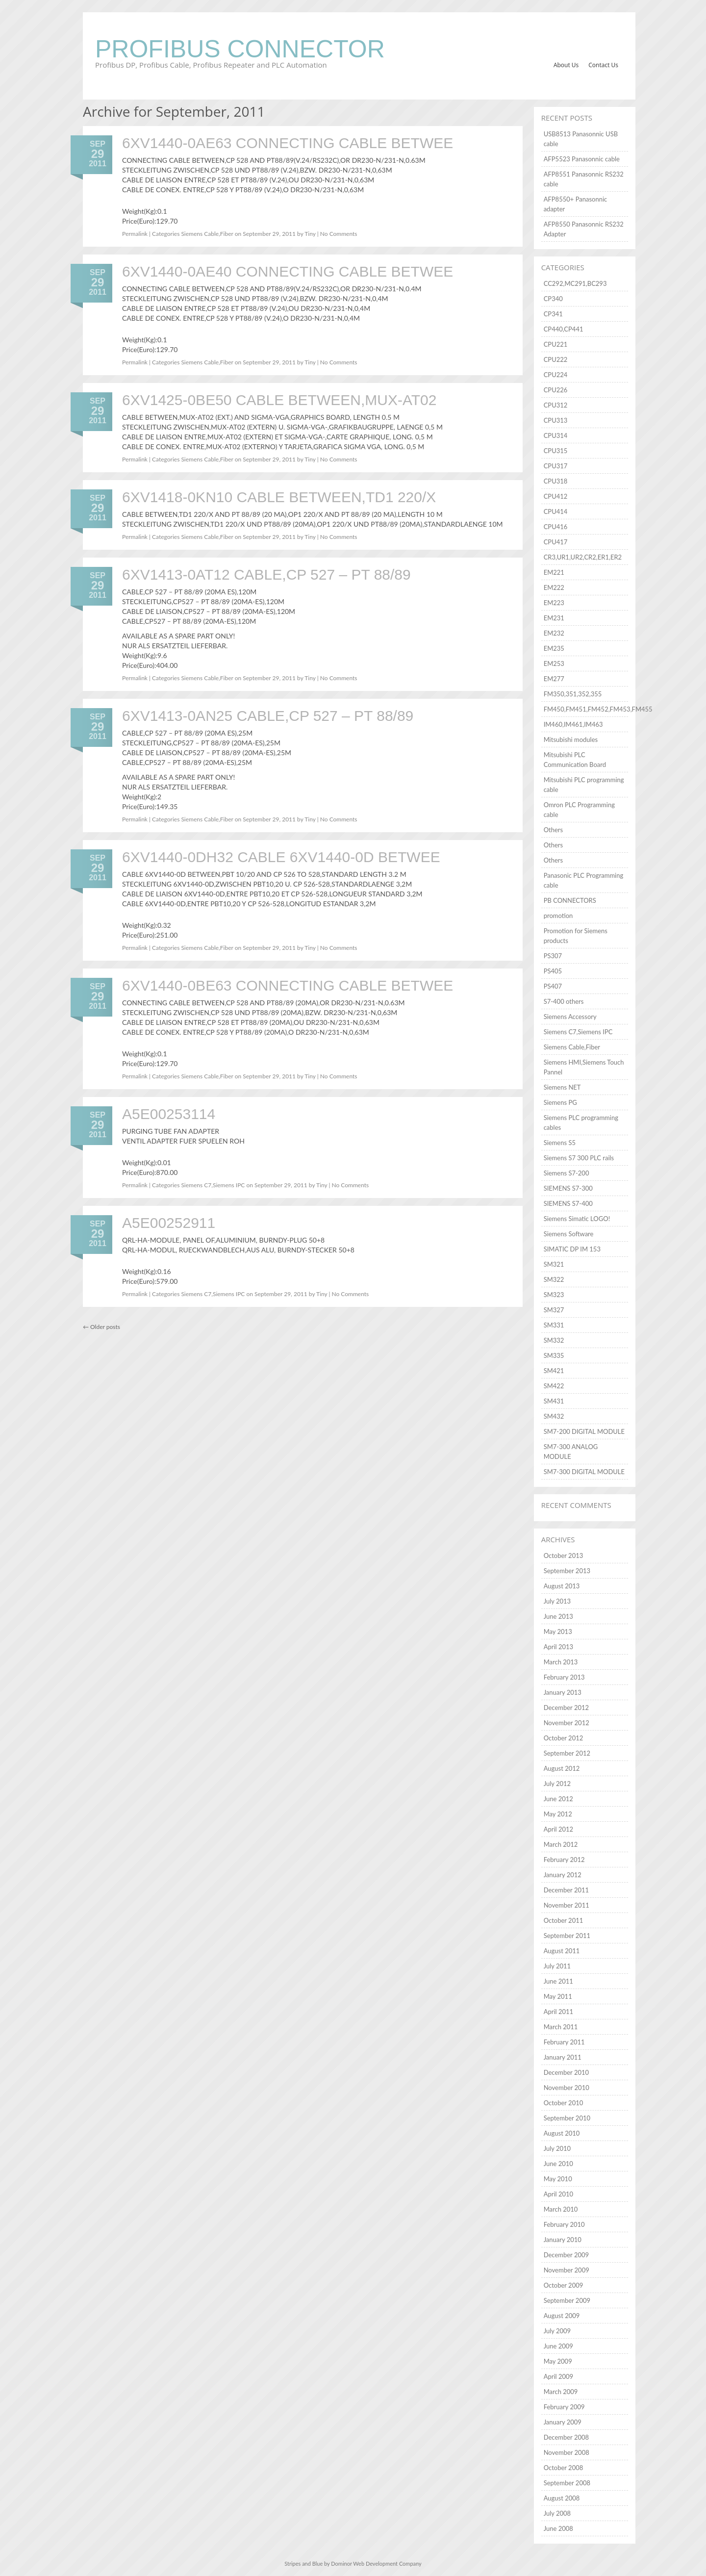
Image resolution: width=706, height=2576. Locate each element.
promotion (558, 915)
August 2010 (562, 2133)
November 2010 (566, 2087)
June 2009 (558, 2346)
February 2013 (564, 1677)
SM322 (554, 1279)
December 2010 (566, 2072)
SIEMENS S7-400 (568, 1203)
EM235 (554, 648)
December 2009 (566, 2255)
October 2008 (563, 2468)
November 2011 (566, 1905)
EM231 (554, 618)
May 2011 (558, 1996)
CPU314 (556, 435)
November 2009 (566, 2270)
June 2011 (558, 1981)
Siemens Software (569, 1234)
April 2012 (558, 1829)
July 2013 (557, 1601)
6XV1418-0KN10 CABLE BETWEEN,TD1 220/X (279, 497)
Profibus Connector (240, 49)
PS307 (553, 956)
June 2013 (558, 1616)
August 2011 (562, 1951)
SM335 (554, 1355)
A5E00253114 (168, 1114)
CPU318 (556, 481)
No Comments (338, 233)
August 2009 (562, 2316)
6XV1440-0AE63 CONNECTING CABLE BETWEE (287, 143)
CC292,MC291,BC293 (575, 283)
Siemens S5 (560, 1143)
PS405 (553, 971)
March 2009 (561, 2392)
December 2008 (566, 2437)
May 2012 (558, 1814)
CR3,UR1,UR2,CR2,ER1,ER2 (583, 557)
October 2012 (563, 1738)
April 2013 (558, 1647)
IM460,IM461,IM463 (573, 724)
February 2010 (564, 2224)
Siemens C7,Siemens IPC (213, 1185)
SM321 (554, 1264)
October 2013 (563, 1555)
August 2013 (562, 1586)
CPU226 (556, 390)
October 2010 (563, 2103)
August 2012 (562, 1768)
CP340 (553, 299)
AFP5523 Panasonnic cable (582, 159)
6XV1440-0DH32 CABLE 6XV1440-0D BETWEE (281, 857)
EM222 (554, 587)
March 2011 (561, 2027)
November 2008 (566, 2452)
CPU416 (556, 527)
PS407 (553, 986)
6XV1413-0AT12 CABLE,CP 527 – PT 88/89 (266, 574)
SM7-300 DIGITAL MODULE (584, 1472)
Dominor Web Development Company (376, 2563)
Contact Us (603, 65)
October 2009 (563, 2285)
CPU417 (556, 542)
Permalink (135, 233)
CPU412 (556, 496)
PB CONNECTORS (570, 900)
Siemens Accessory (570, 1016)
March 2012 (561, 1844)
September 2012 (567, 1753)
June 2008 (558, 2528)
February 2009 (564, 2407)
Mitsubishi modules (571, 739)
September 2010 (567, 2118)
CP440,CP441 (563, 329)
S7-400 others (564, 1001)
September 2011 (567, 1935)
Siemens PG (560, 1102)
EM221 (554, 572)
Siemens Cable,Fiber (207, 233)
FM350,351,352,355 (573, 694)
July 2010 (557, 2148)
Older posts (101, 1326)
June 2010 (558, 2164)
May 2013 (558, 1631)
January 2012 (562, 1875)
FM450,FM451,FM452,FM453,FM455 (598, 709)
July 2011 (557, 1966)
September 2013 (567, 1571)
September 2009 (567, 2300)
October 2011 (563, 1920)
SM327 (554, 1310)
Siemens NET (562, 1087)
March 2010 (561, 2209)
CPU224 (556, 375)
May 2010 (558, 2179)
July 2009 (557, 2331)
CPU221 (556, 344)
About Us (566, 65)
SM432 (554, 1416)
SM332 (554, 1340)
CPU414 (556, 511)
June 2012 (558, 1799)
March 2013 (561, 1662)
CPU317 (556, 466)
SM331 (554, 1325)
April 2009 (558, 2376)
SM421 (554, 1371)
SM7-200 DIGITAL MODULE (584, 1431)
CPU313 (556, 420)
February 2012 (564, 1859)
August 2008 (562, 2498)
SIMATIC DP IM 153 (572, 1249)
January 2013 (562, 1692)
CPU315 (556, 451)
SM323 (554, 1295)
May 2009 (558, 2361)
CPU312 (556, 405)
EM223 (554, 603)
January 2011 (562, 2057)
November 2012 (566, 1723)
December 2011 (566, 1890)
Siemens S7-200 (566, 1173)
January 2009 (562, 2422)
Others (553, 830)
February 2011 (564, 2042)
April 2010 (558, 2194)
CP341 (553, 314)
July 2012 (557, 1783)
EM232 (554, 633)
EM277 (554, 679)
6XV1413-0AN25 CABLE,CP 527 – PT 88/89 (267, 716)
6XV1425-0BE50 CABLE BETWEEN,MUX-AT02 (279, 400)
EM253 (554, 663)
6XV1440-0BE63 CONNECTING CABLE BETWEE (287, 985)
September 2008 (567, 2483)
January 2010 (562, 2240)
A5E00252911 (168, 1223)
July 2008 (557, 2513)
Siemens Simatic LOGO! (577, 1219)
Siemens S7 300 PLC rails (579, 1158)
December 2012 (566, 1707)
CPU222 (556, 359)
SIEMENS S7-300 (568, 1188)
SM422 (554, 1386)
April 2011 (558, 2011)
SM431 (554, 1401)
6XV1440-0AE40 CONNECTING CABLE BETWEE (287, 271)
